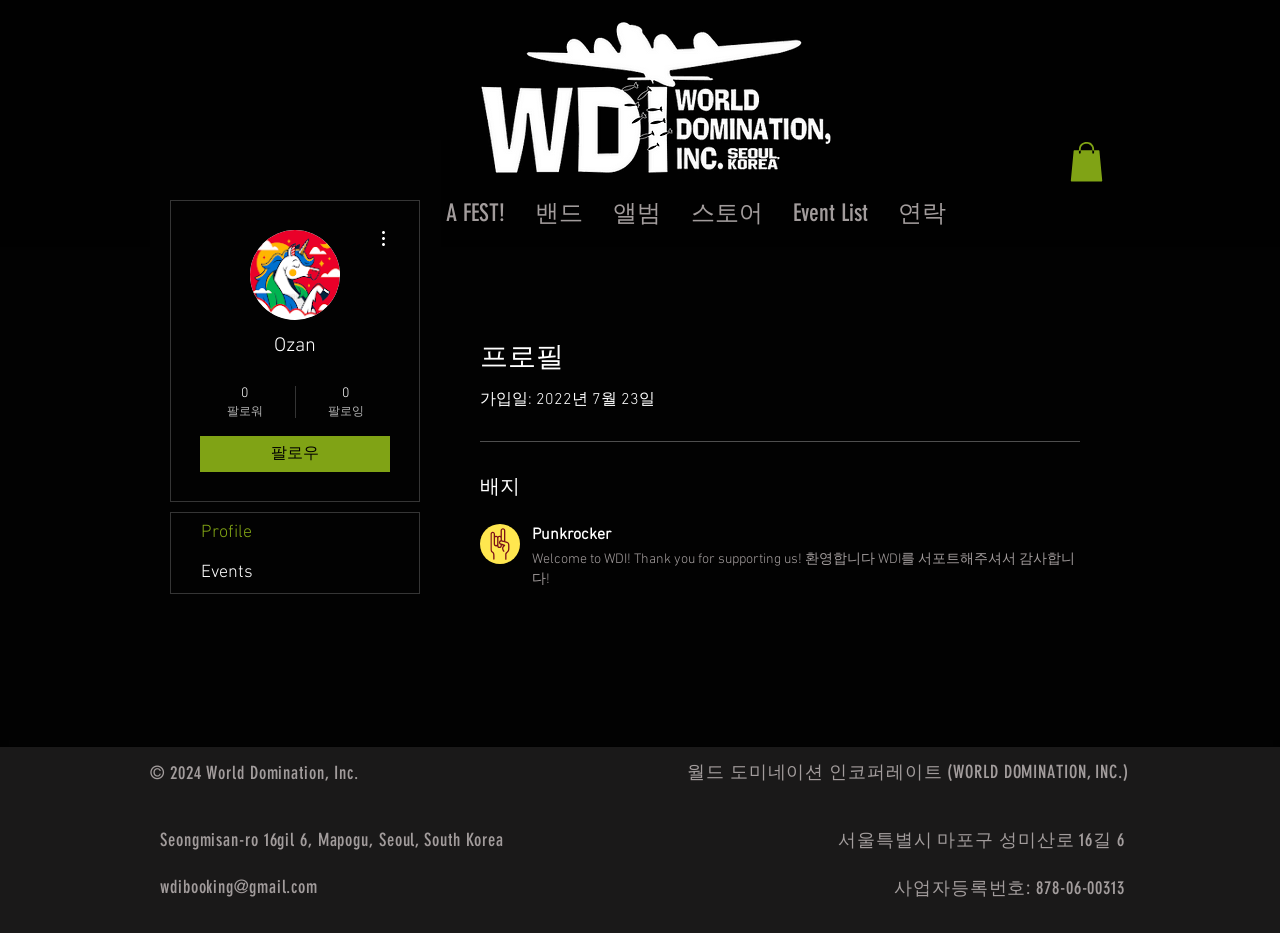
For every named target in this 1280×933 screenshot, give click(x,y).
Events (227, 572)
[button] (1086, 161)
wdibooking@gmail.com (239, 887)
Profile (226, 532)
